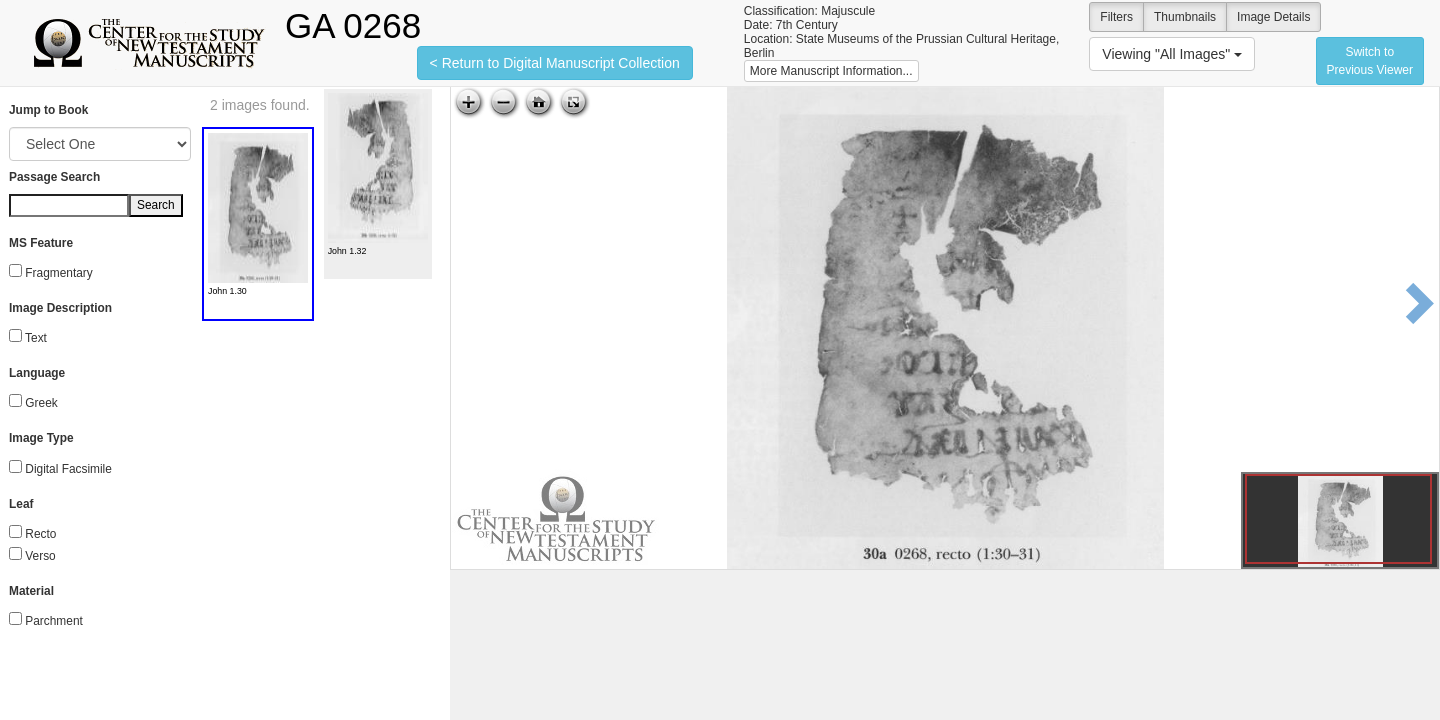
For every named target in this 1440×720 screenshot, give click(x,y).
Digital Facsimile (68, 469)
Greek (41, 403)
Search (156, 205)
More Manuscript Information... (831, 71)
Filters (1116, 17)
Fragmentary (58, 273)
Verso (40, 556)
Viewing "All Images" (1172, 54)
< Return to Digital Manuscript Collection (555, 63)
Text (36, 338)
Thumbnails (1185, 17)
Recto (40, 534)
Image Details (1273, 17)
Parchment (54, 621)
